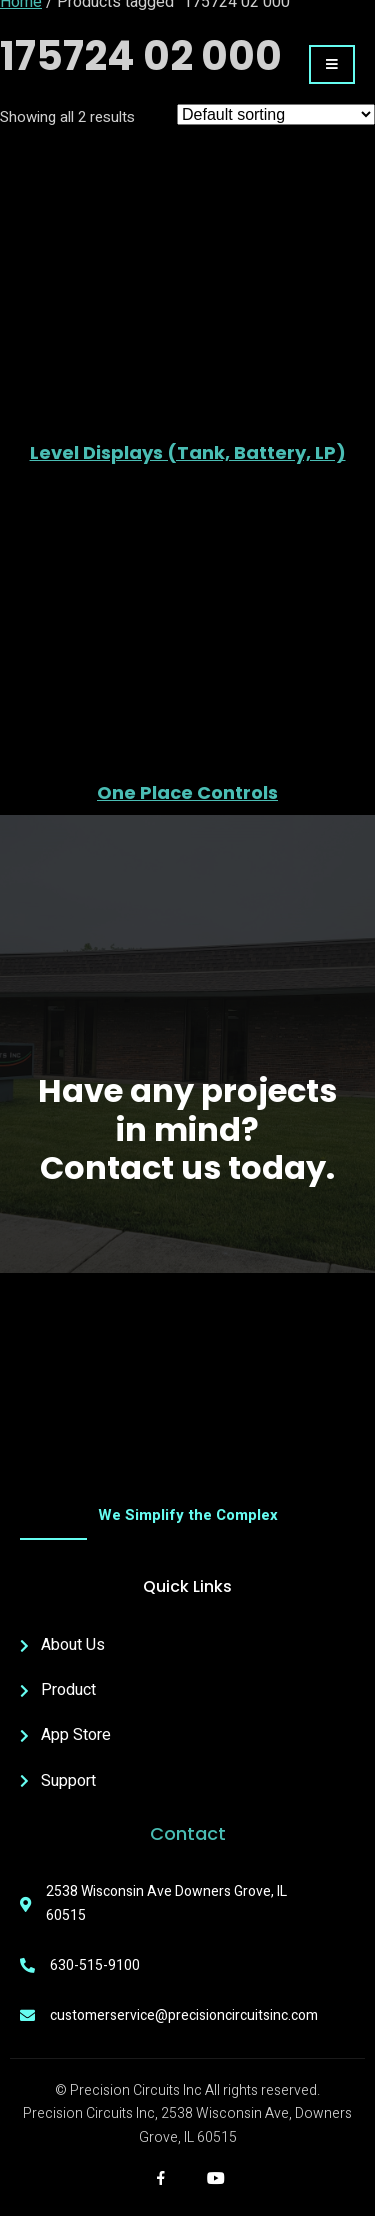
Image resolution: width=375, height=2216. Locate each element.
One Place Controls (187, 793)
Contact (188, 1833)
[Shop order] (276, 114)
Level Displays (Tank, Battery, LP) (188, 453)
